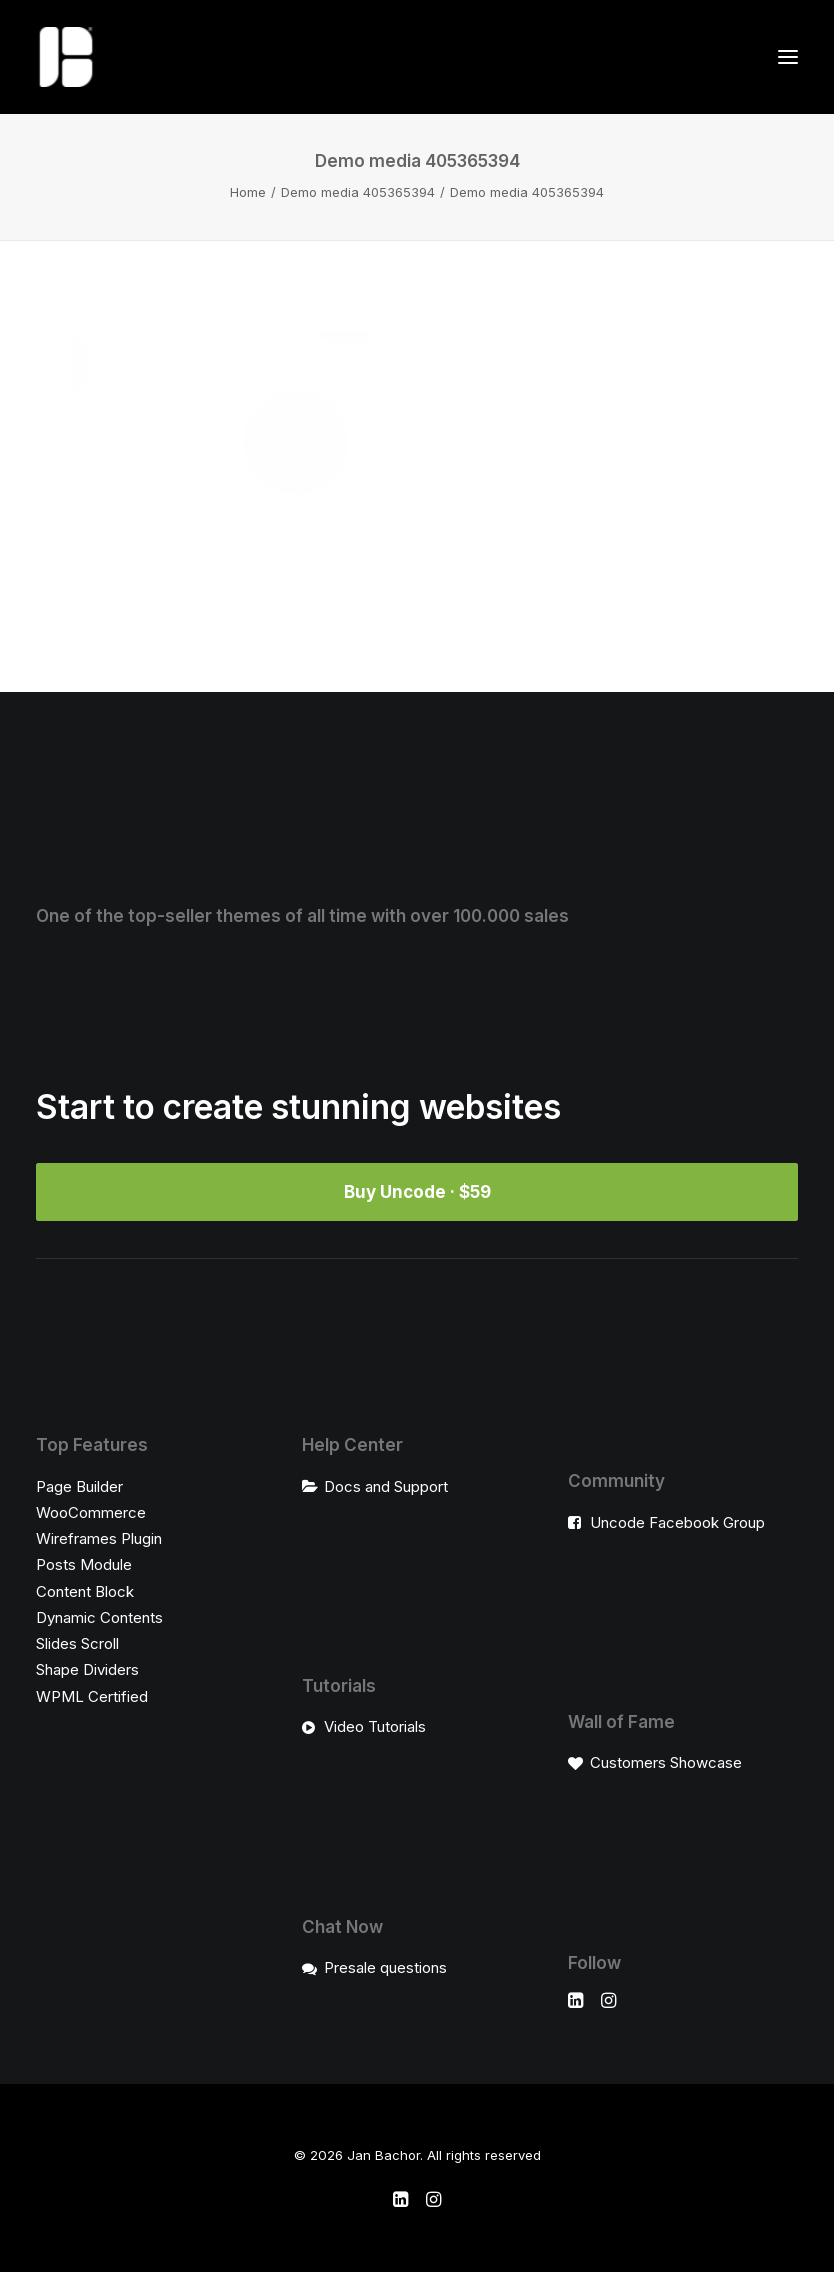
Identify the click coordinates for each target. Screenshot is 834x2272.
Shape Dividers (87, 1669)
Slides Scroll (77, 1643)
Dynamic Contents (99, 1617)
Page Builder (79, 1486)
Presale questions (385, 1967)
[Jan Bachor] (66, 57)
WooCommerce (91, 1512)
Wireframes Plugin (99, 1538)
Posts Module (84, 1564)
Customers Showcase (666, 1762)
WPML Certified (92, 1696)
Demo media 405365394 (358, 192)
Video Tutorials (375, 1726)
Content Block (85, 1591)
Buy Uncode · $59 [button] (417, 1192)
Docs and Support (386, 1486)
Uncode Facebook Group (677, 1522)
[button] (788, 57)
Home (248, 192)
